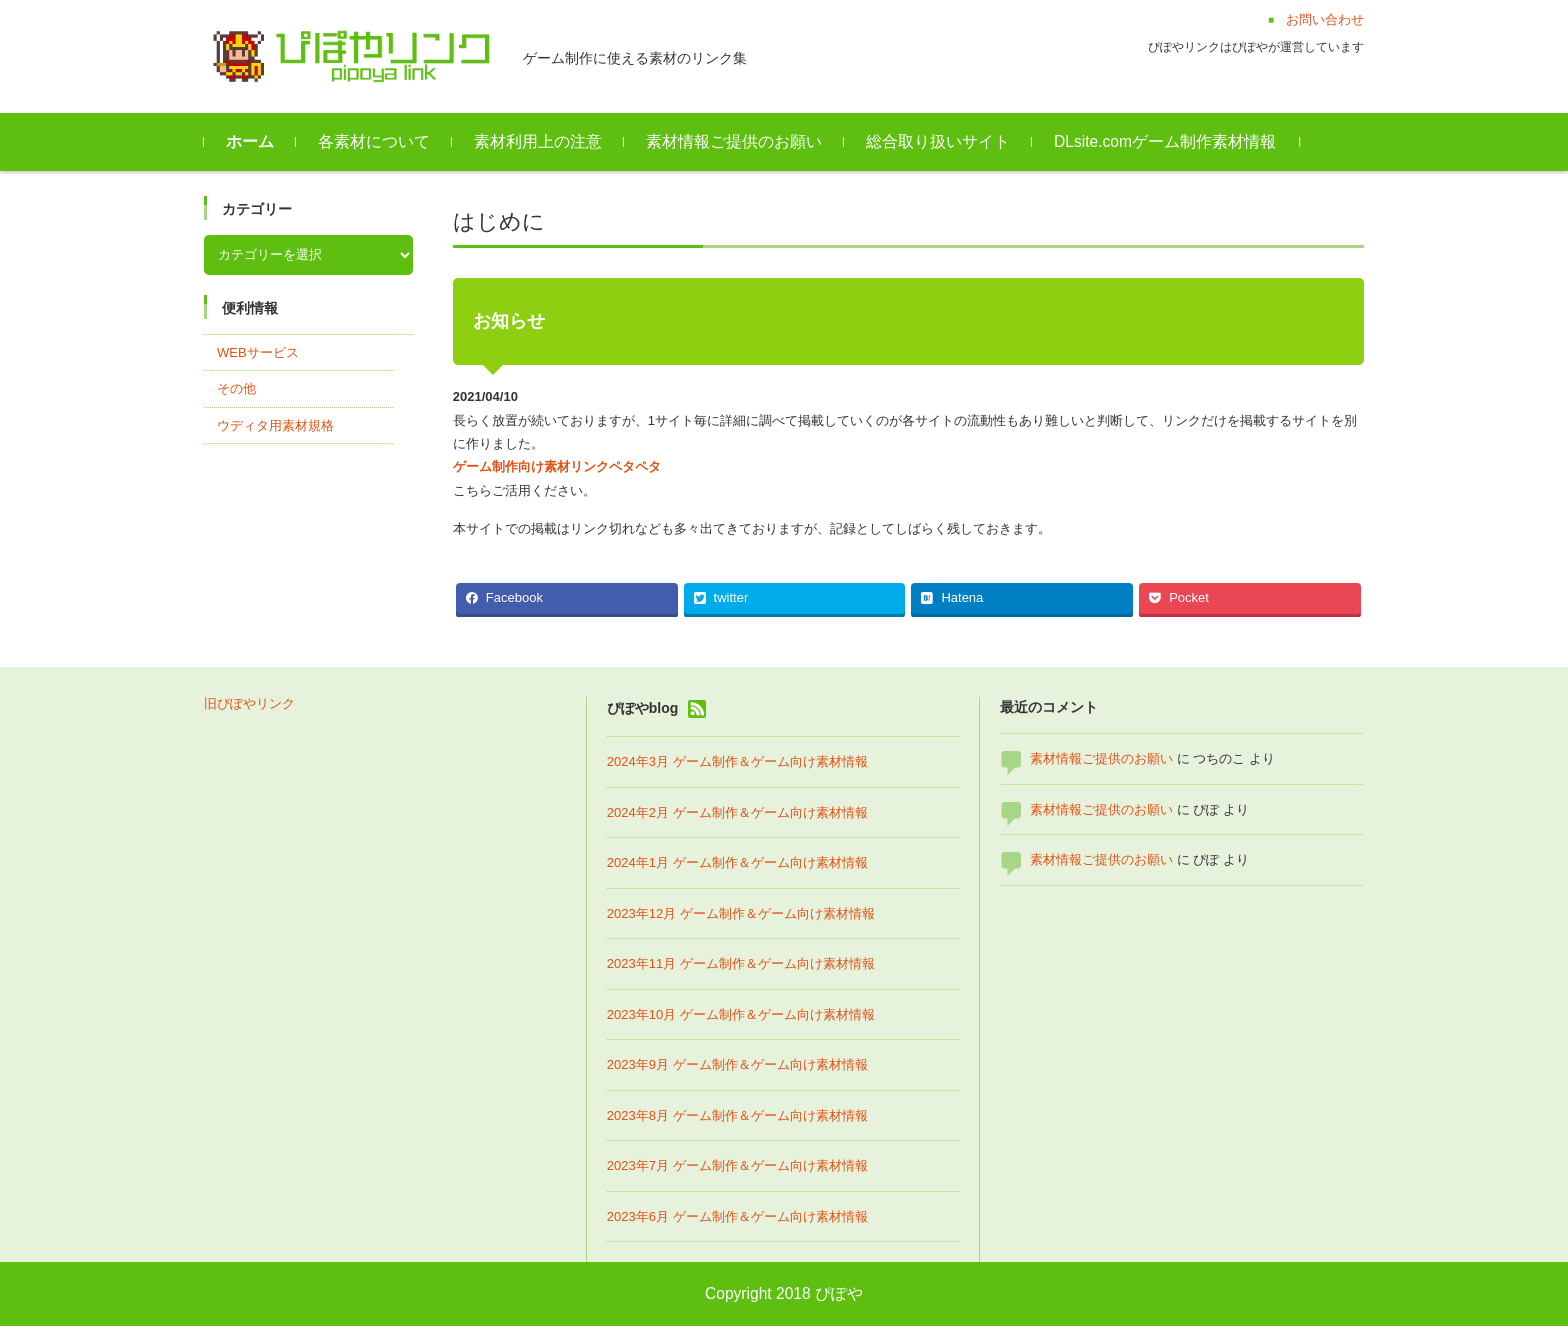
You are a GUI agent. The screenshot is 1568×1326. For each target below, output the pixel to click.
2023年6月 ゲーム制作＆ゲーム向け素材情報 (737, 1216)
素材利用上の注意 (538, 141)
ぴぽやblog (643, 708)
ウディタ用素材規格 (275, 425)
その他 (236, 388)
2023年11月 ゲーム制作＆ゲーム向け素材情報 (741, 963)
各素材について (374, 141)
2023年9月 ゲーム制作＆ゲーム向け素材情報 (737, 1064)
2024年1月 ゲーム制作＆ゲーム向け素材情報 (737, 862)
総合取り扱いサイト (938, 141)
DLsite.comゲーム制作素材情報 (1165, 141)
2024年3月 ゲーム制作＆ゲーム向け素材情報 (737, 761)
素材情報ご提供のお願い (734, 141)
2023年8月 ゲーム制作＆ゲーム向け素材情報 (737, 1115)
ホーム (250, 141)
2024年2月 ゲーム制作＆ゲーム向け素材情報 (737, 812)
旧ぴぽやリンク (249, 703)
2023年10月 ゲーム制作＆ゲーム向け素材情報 (741, 1014)
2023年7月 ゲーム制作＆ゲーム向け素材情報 (737, 1165)
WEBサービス (258, 352)
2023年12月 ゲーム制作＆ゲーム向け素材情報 (741, 913)
